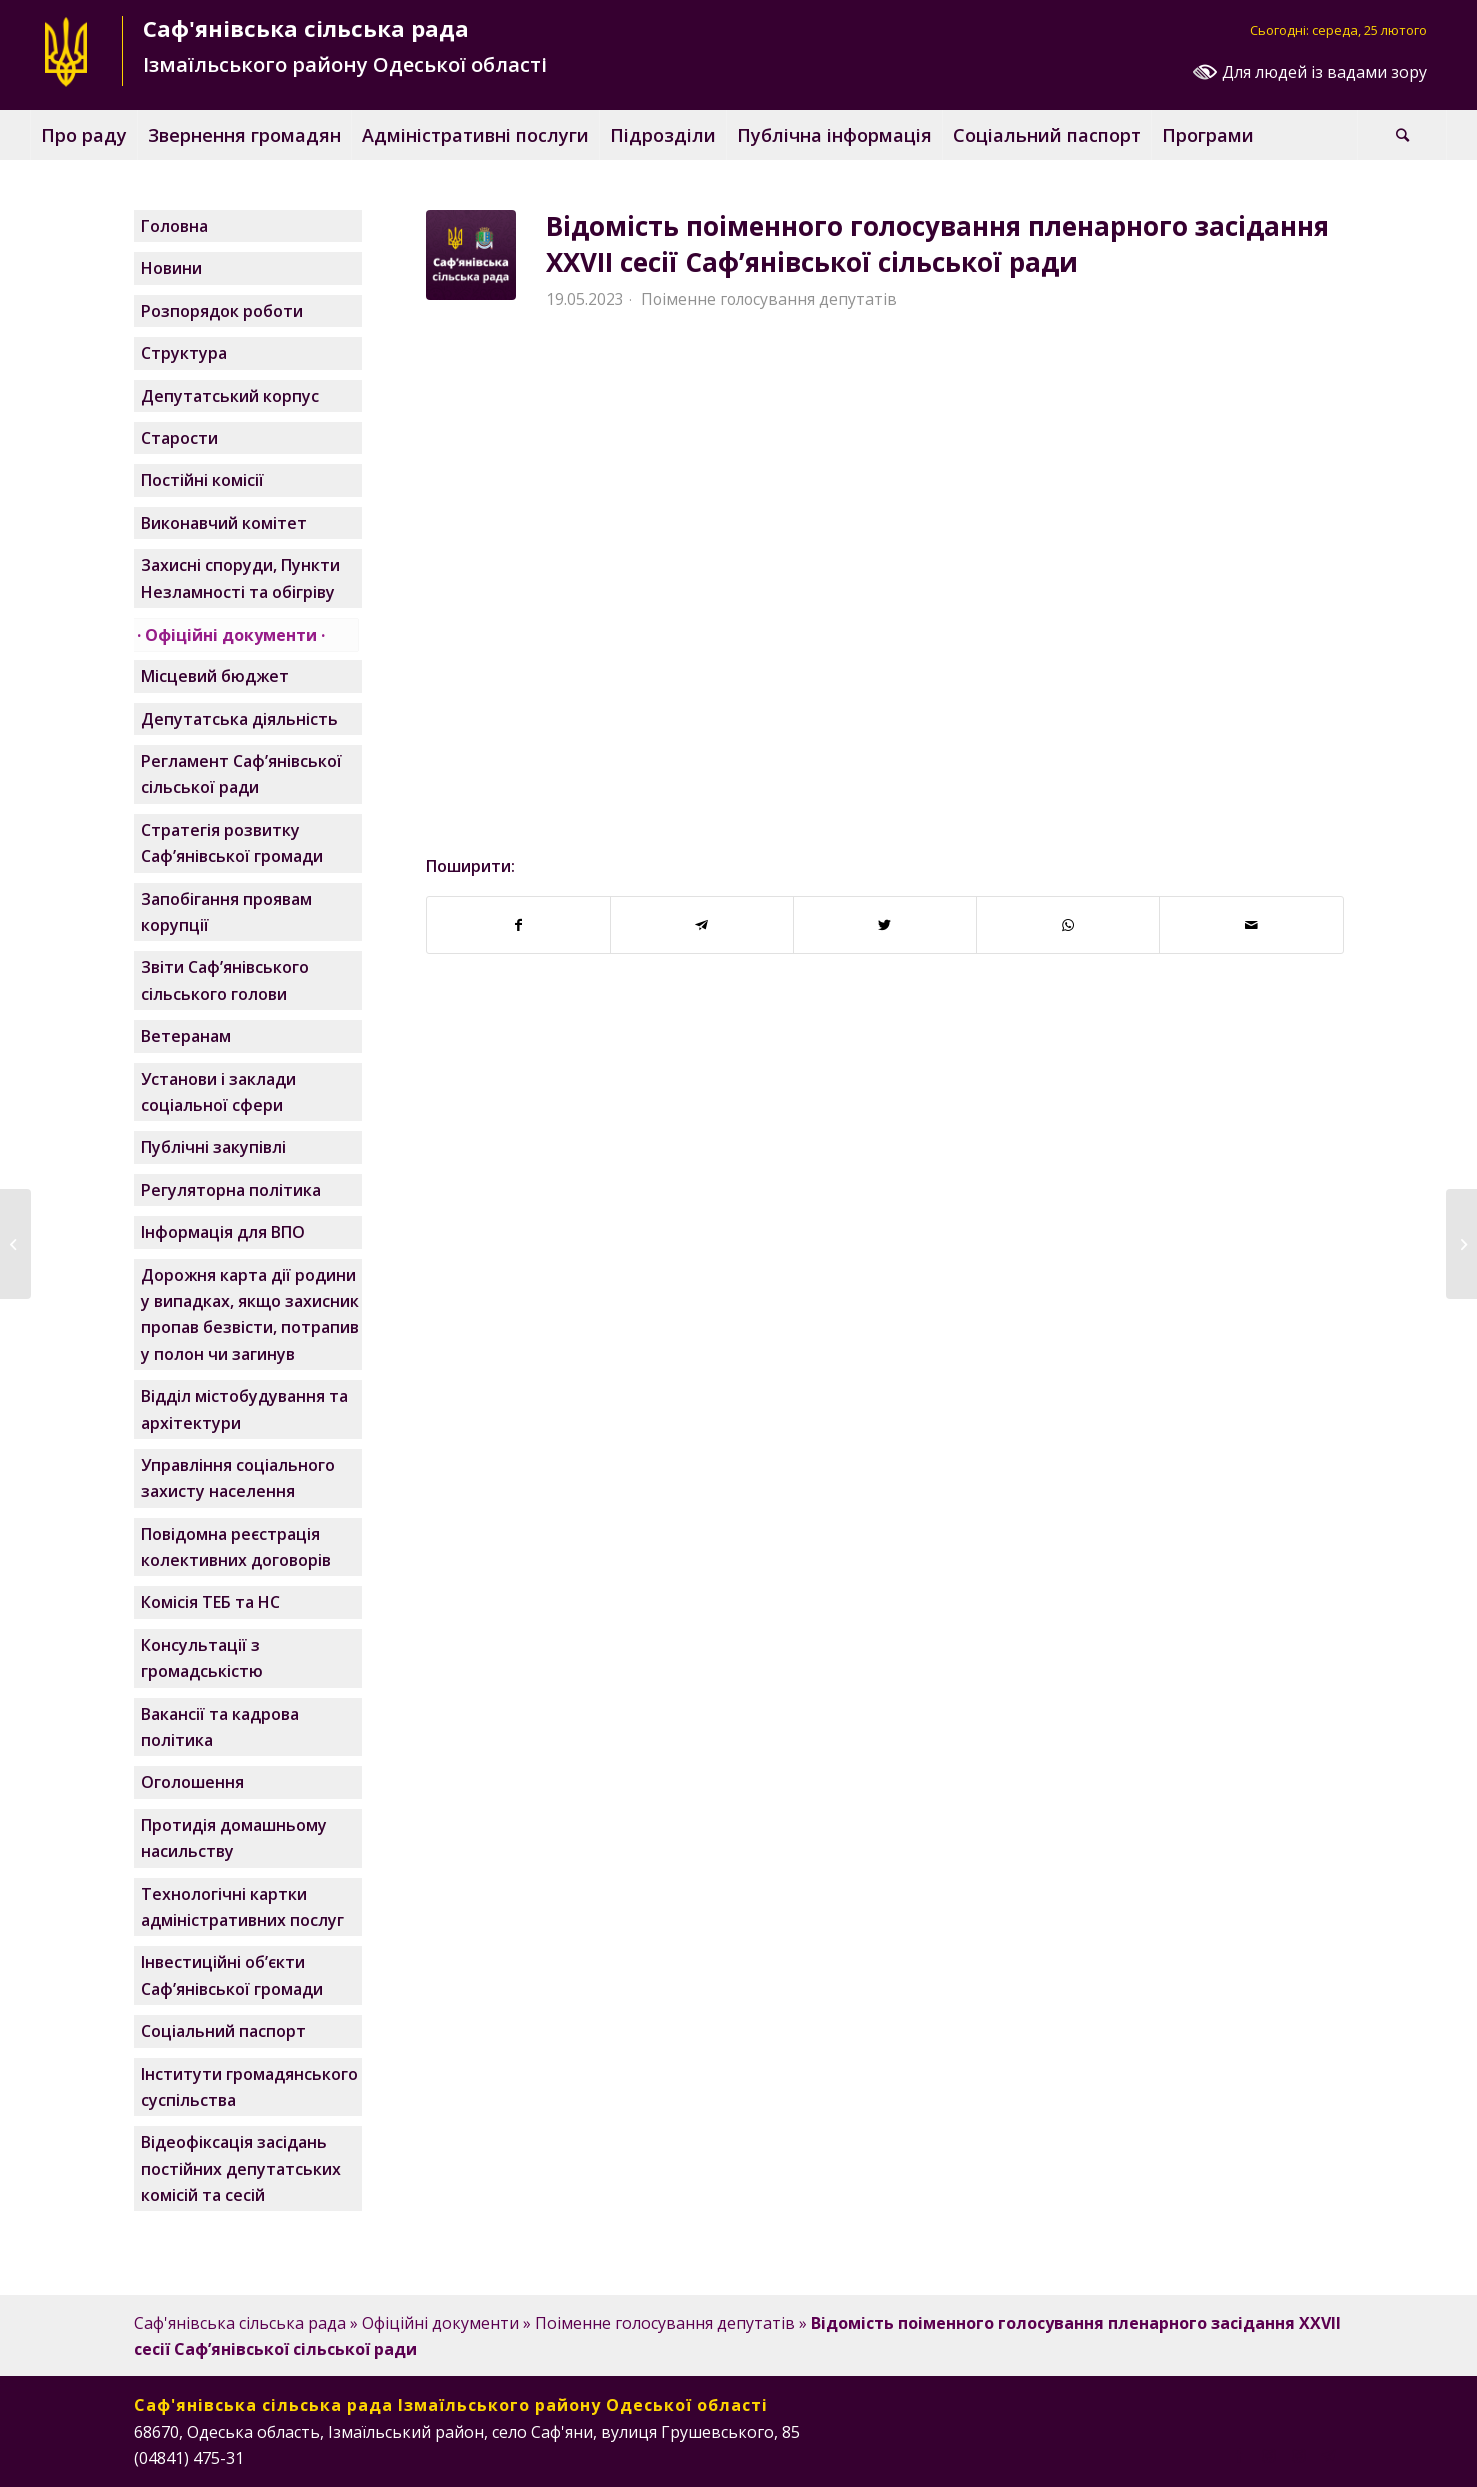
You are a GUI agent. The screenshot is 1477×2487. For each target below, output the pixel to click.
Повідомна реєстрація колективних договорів (236, 1547)
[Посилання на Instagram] (1269, 2455)
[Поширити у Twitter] (885, 925)
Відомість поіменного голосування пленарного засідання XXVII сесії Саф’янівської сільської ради (937, 244)
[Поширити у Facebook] (518, 925)
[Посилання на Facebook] (1239, 2455)
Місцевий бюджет (215, 676)
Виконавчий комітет (224, 523)
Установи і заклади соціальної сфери (218, 1092)
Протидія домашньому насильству (234, 1838)
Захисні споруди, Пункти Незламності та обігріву (240, 578)
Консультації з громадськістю (202, 1658)
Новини (171, 268)
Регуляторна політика (231, 1190)
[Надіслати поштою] (1251, 925)
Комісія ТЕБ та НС (210, 1602)
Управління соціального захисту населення (238, 1478)
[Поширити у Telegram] (702, 925)
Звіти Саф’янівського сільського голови (225, 980)
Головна (174, 226)
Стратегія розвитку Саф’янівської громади (232, 843)
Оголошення (192, 1782)
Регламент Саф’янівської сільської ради (241, 774)
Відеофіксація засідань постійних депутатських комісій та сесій (241, 2168)
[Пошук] (1402, 135)
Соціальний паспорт (223, 2031)
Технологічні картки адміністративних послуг (242, 1907)
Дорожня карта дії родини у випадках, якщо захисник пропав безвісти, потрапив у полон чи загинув (250, 1314)
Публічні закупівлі (213, 1147)
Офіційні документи (231, 635)
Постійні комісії (202, 480)
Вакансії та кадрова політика (220, 1727)
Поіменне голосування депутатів (769, 299)
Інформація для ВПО (223, 1232)
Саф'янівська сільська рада (240, 2323)
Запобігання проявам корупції (226, 912)
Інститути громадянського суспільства (249, 2087)
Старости (179, 438)
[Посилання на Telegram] (1329, 2455)
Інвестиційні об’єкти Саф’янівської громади (232, 1975)
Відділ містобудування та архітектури (244, 1409)
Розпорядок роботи (222, 311)
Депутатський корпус (230, 396)
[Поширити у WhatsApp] (1068, 925)
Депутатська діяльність (239, 719)
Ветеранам (186, 1036)
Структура (184, 353)
